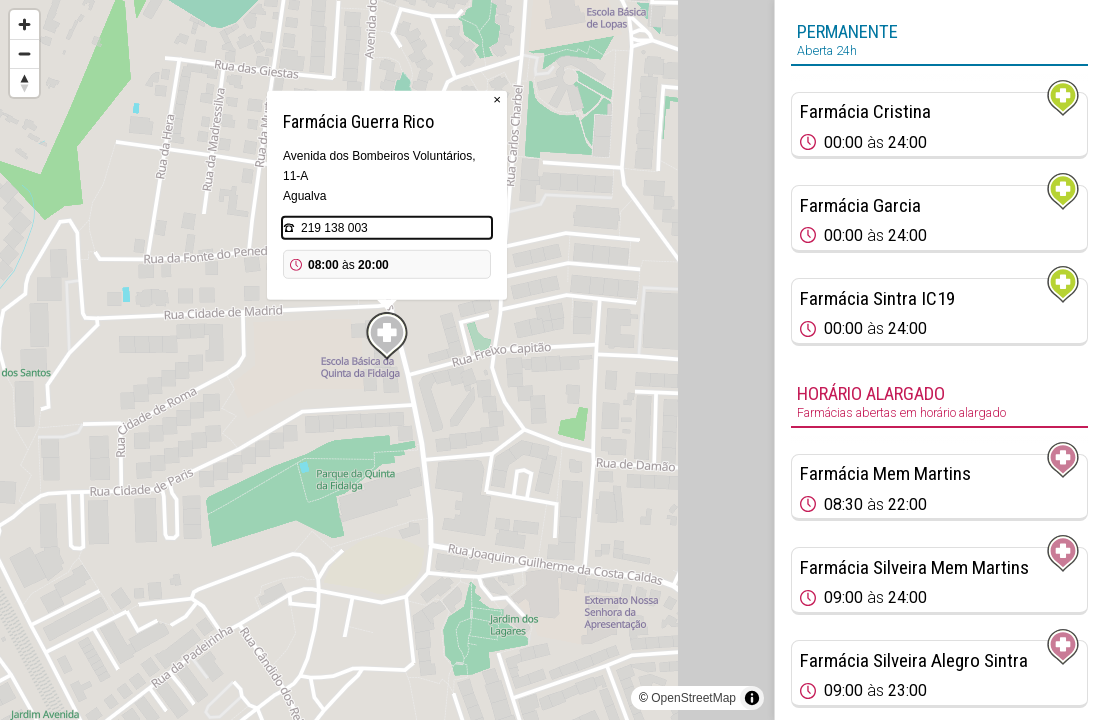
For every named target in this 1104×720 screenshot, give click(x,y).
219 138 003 (334, 228)
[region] (387, 360)
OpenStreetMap (693, 698)
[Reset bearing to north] (24, 82)
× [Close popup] (497, 99)
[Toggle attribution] (752, 698)
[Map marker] (387, 336)
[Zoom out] (24, 53)
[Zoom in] (24, 24)
